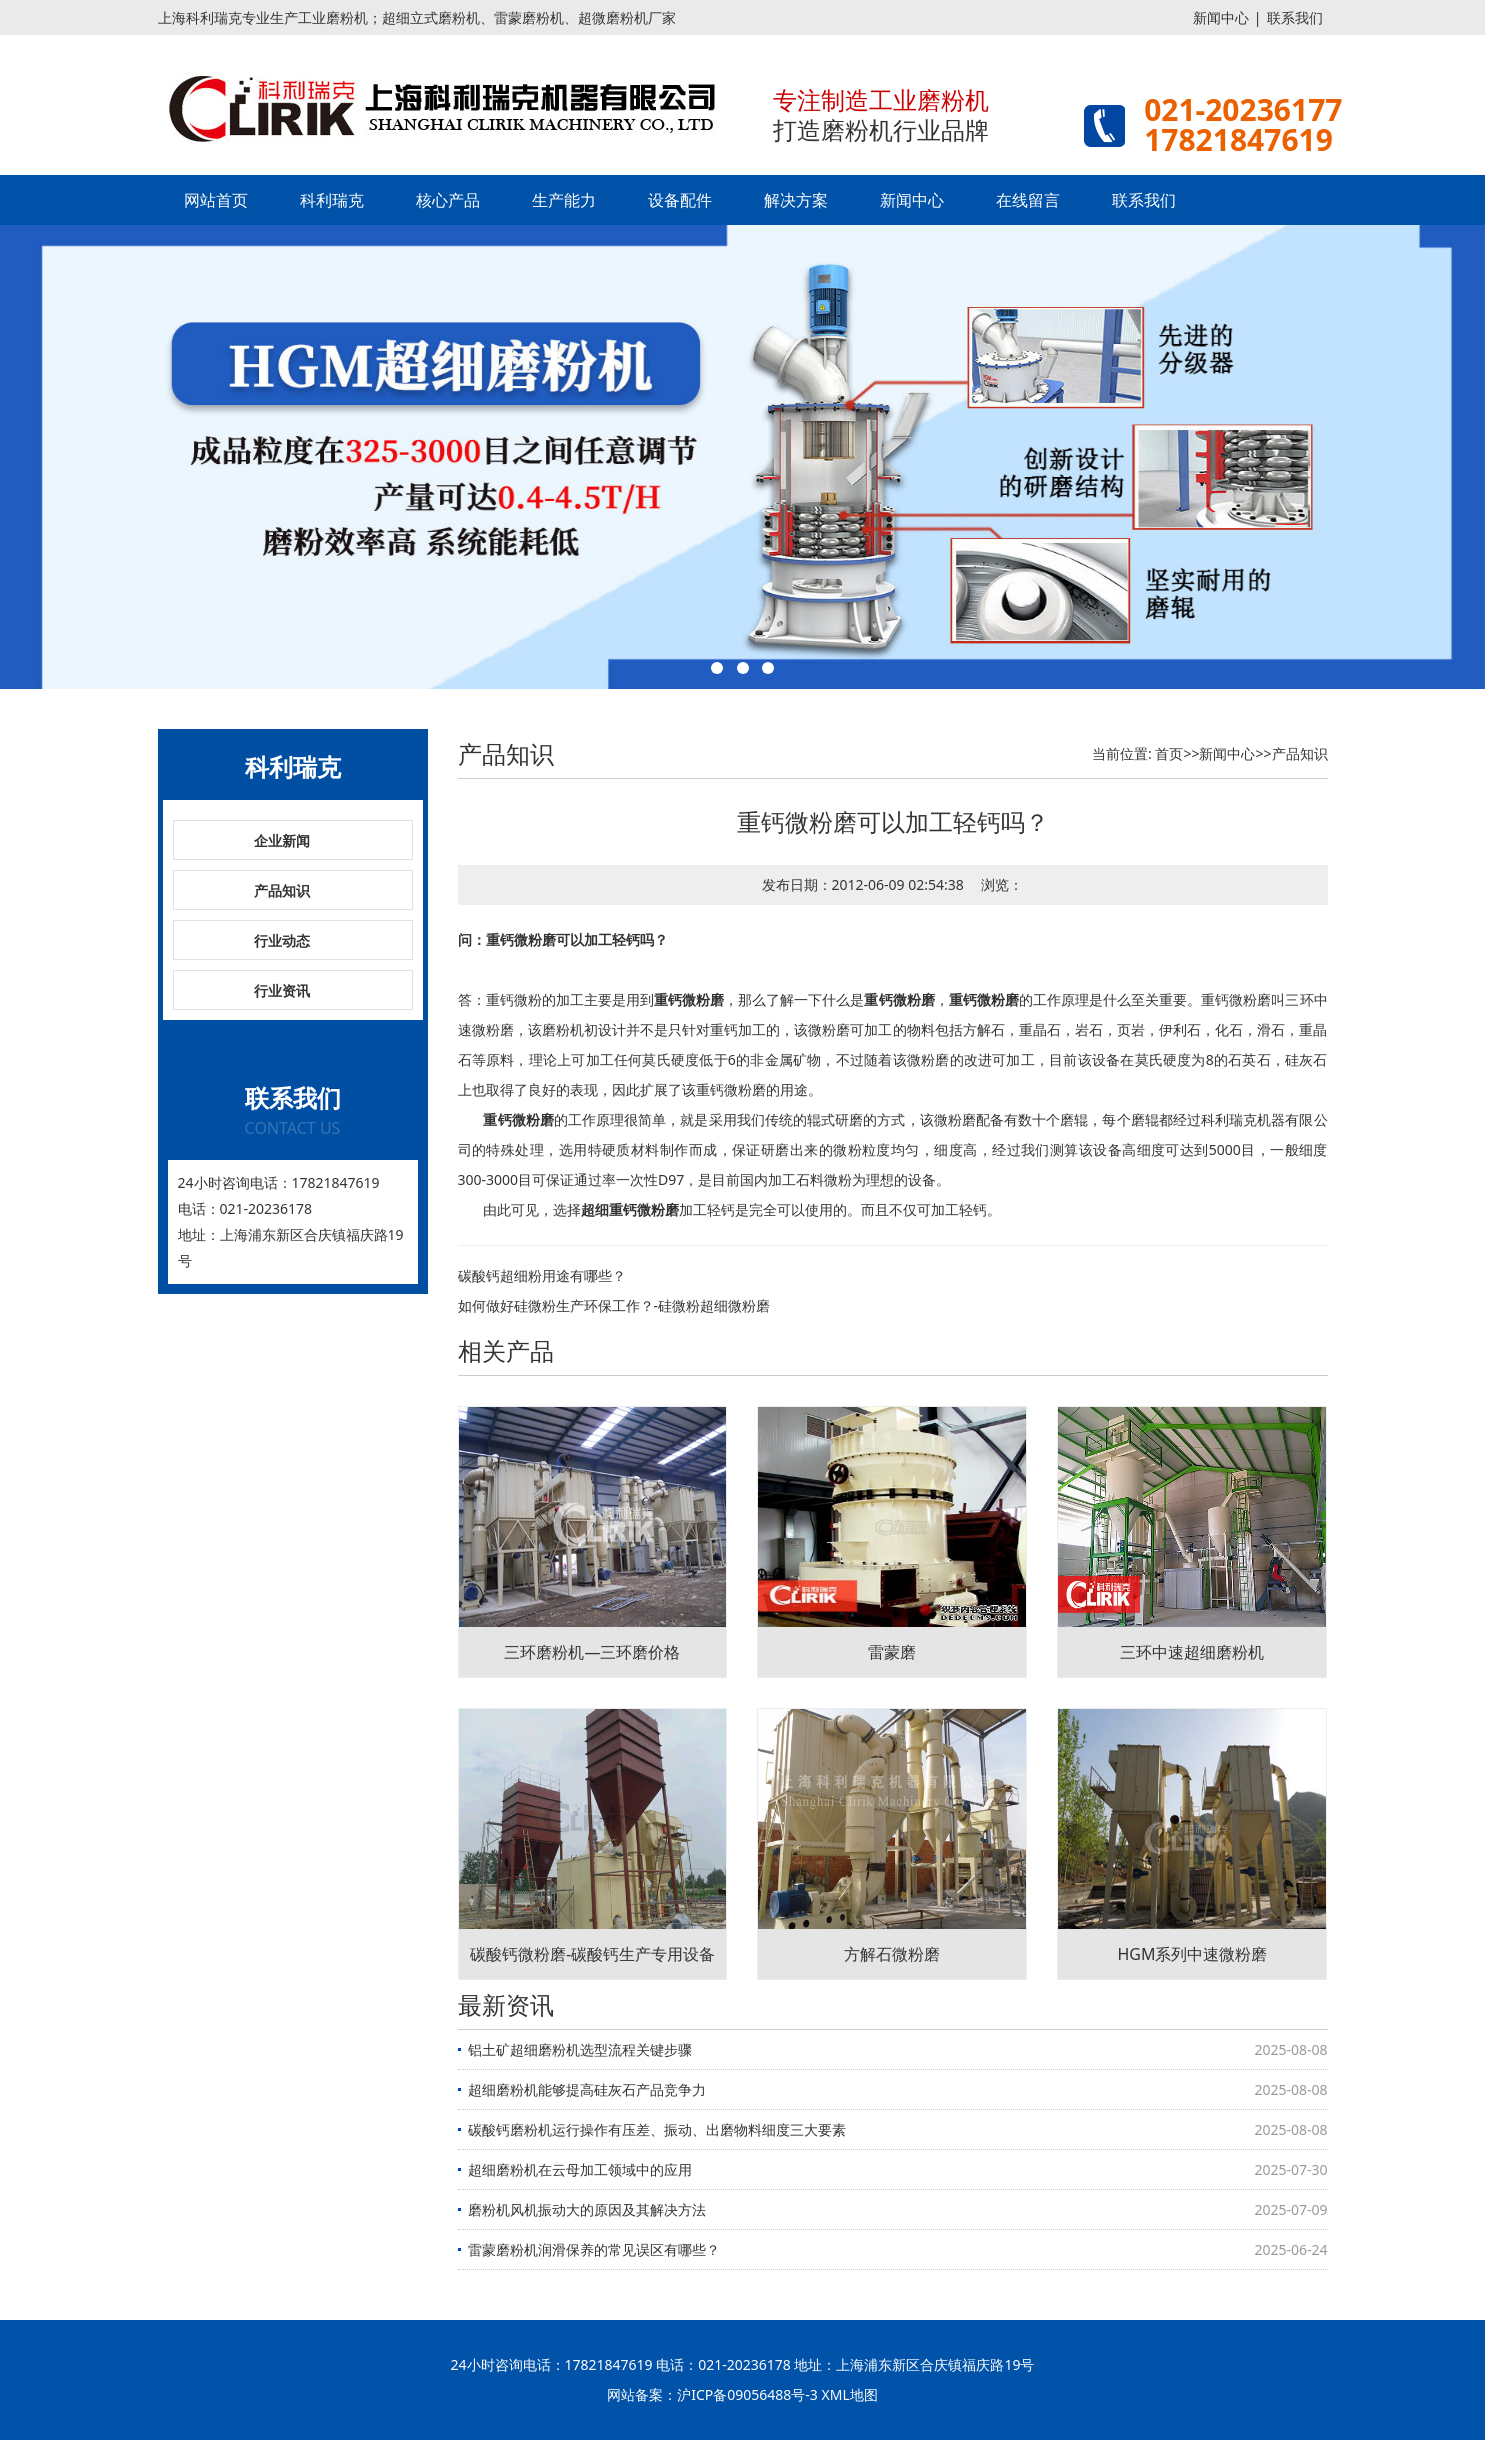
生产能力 (564, 200)
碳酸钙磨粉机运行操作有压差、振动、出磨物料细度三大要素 (657, 2129)
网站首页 (216, 200)
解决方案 (796, 200)
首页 (1169, 753)
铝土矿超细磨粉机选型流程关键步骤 (580, 2049)
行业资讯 (282, 990)
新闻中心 (1221, 17)
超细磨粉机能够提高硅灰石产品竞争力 (587, 2089)
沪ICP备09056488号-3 (747, 2394)
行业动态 (282, 940)
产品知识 (282, 890)
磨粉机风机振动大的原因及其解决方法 (587, 2209)
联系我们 (1295, 17)
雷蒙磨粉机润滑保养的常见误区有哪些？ (594, 2249)
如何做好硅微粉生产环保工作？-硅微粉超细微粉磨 (614, 1305)
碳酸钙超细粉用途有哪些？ (542, 1275)
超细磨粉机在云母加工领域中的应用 (580, 2169)
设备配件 (680, 200)
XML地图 (850, 2394)
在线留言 (1028, 200)
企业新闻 (282, 840)
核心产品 (448, 200)
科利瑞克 (332, 200)
